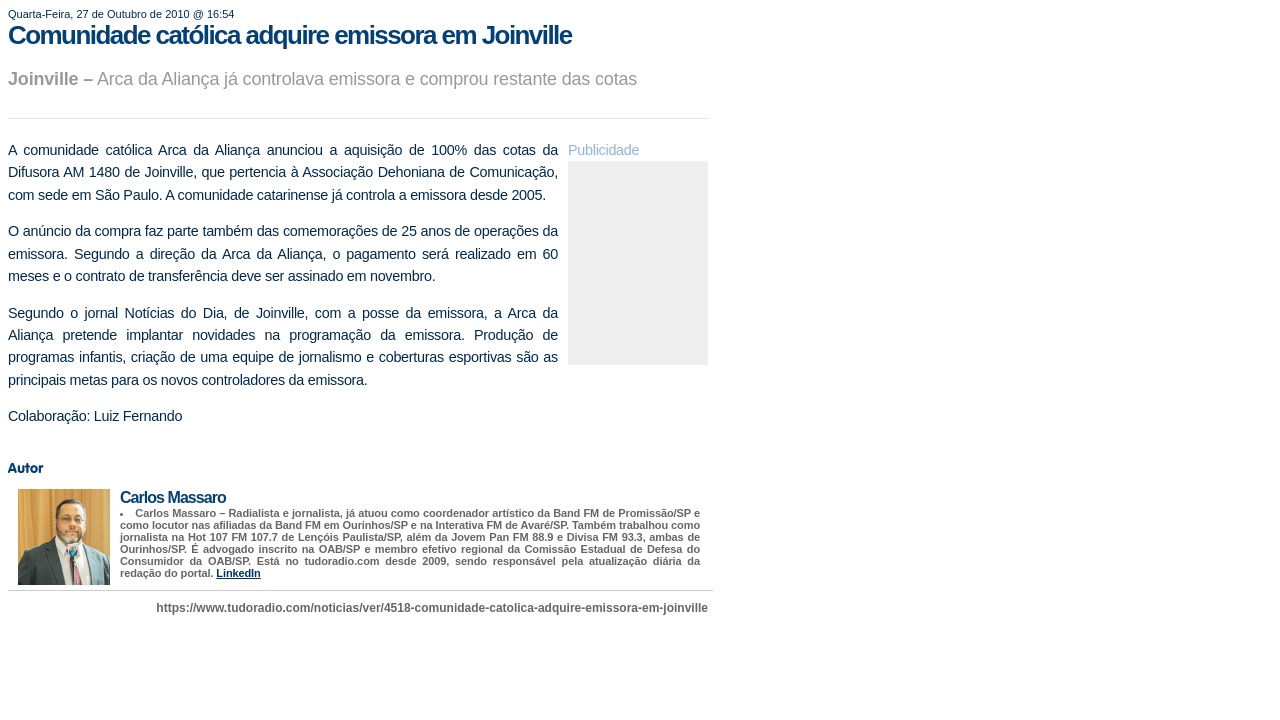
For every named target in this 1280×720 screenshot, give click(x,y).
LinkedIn (238, 573)
